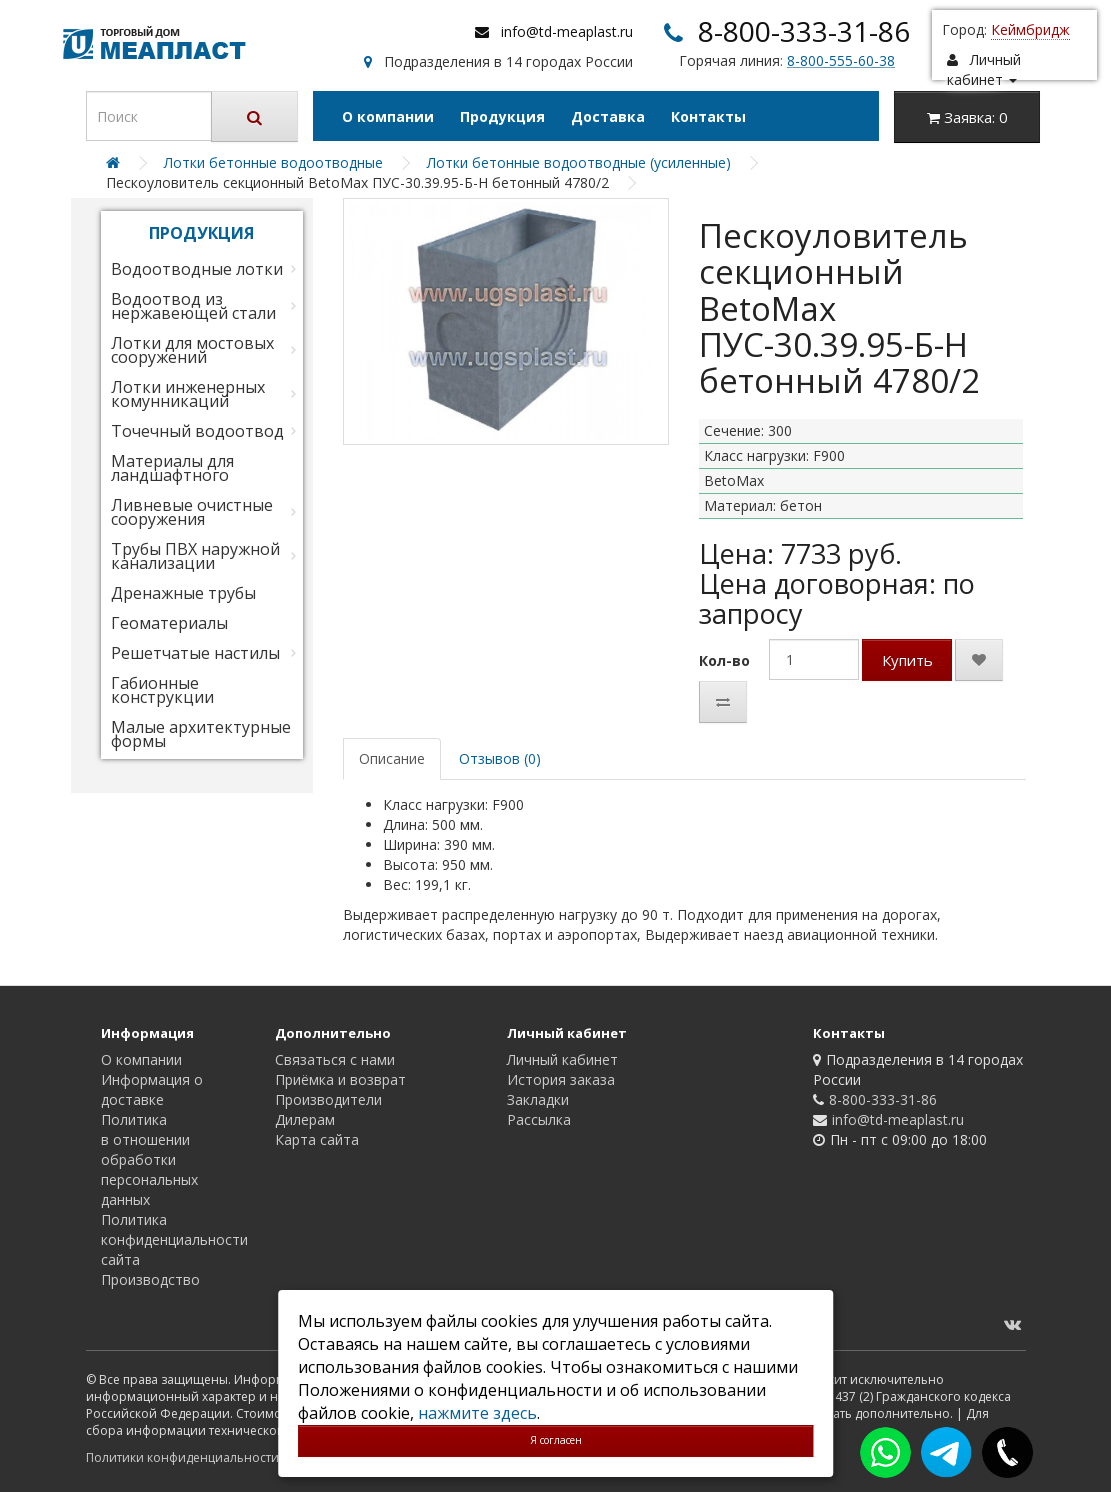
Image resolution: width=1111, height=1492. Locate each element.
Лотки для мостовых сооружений (192, 350)
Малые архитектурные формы (201, 734)
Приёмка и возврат (340, 1079)
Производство (150, 1279)
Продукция (502, 116)
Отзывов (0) (500, 758)
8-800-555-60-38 (841, 60)
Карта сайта (317, 1139)
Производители (328, 1099)
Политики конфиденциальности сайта (200, 1457)
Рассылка (539, 1119)
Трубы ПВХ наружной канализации (195, 556)
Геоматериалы (169, 623)
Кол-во (724, 660)
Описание (392, 758)
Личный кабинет (562, 1059)
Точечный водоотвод (197, 431)
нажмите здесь (477, 1413)
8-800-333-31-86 (804, 31)
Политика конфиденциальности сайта (174, 1239)
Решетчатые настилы (195, 653)
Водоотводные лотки (197, 269)
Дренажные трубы (183, 593)
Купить (907, 660)
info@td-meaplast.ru (567, 31)
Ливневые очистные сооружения (192, 512)
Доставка (608, 116)
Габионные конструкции (162, 690)
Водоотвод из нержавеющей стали (193, 306)
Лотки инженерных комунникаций (188, 394)
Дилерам (305, 1119)
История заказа (561, 1079)
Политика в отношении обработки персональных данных (149, 1159)
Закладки (538, 1099)
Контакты (708, 116)
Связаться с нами (335, 1059)
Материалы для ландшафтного (172, 468)
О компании (388, 116)
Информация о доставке (152, 1089)
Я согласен (556, 1440)
